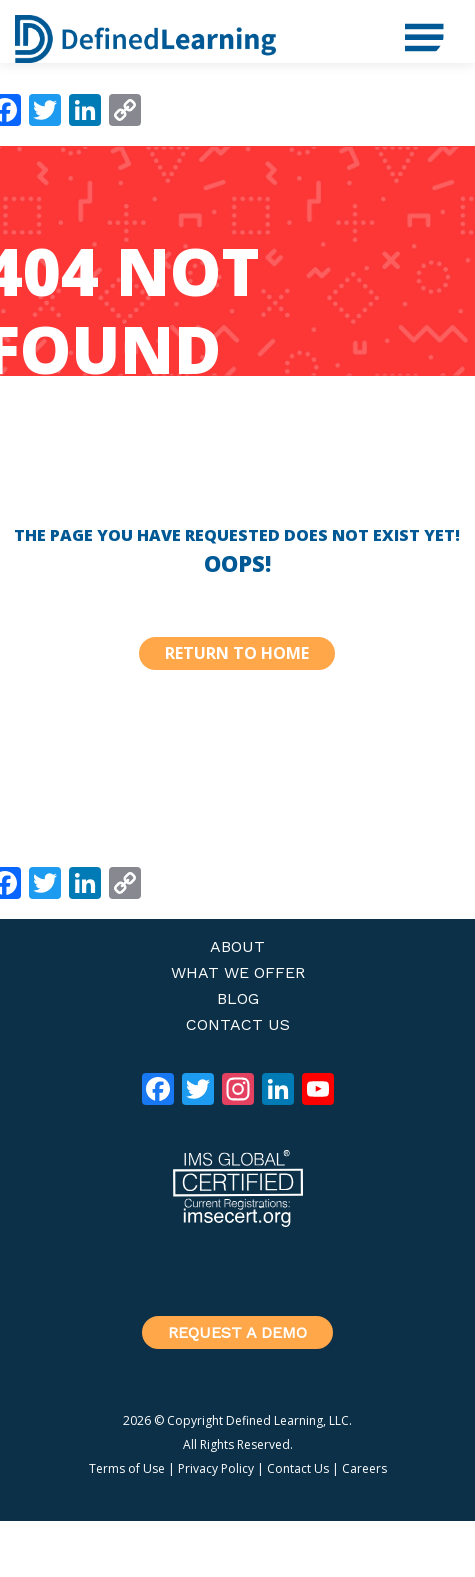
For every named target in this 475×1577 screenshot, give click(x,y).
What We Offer (238, 972)
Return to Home (237, 653)
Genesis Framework (146, 1563)
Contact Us (238, 1024)
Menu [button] (415, 30)
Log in (389, 1563)
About (237, 946)
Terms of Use (127, 1468)
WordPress (297, 1563)
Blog (238, 998)
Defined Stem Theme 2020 (307, 1535)
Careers (364, 1468)
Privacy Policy (216, 1468)
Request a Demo (237, 1332)
